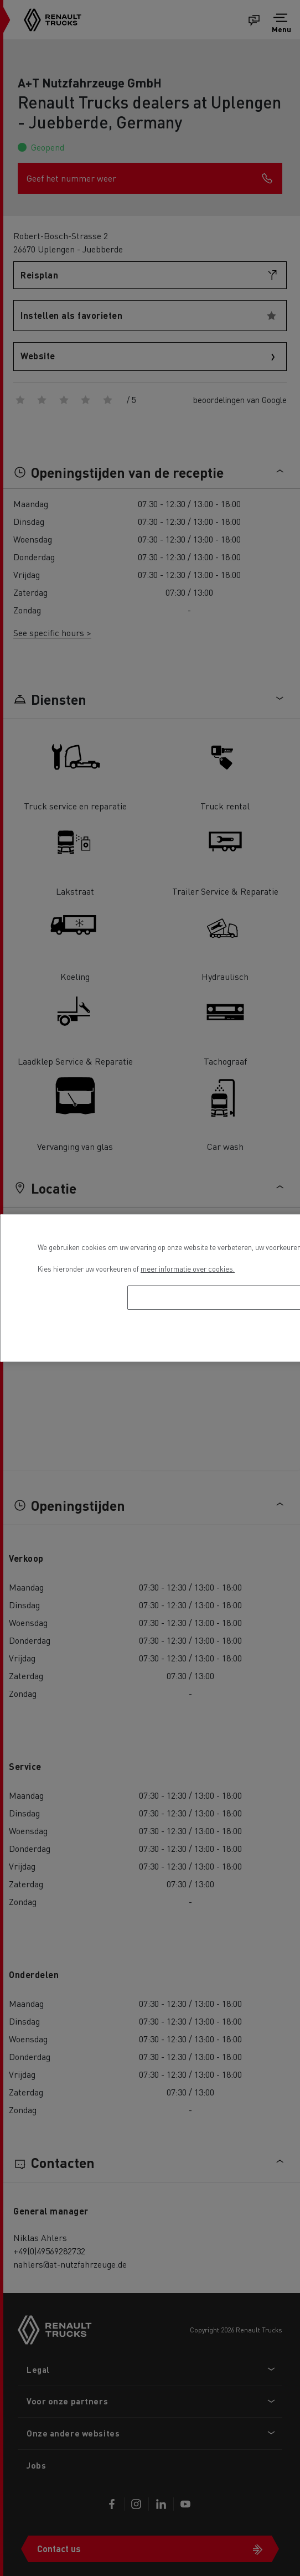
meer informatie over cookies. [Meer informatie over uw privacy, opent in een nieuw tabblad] (188, 1268)
